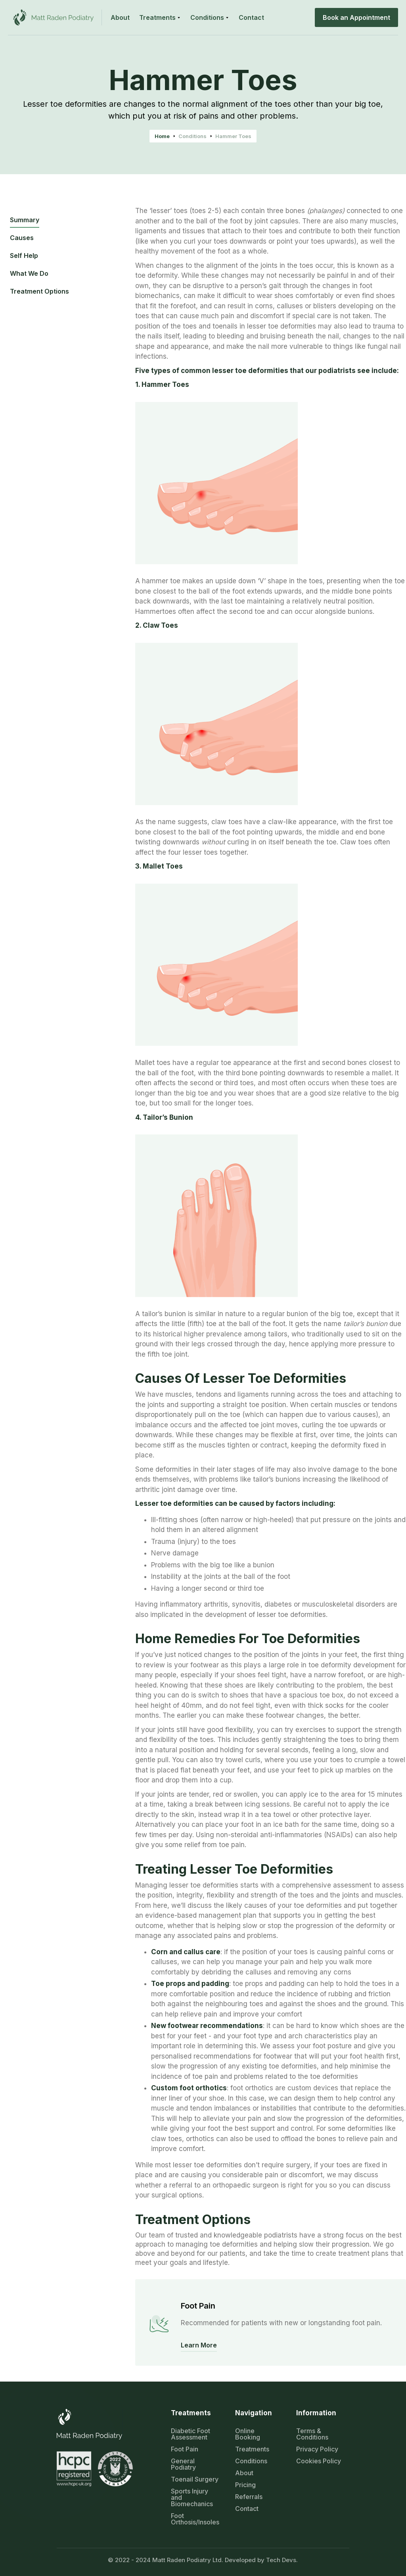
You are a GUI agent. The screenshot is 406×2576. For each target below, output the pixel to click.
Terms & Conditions (312, 2434)
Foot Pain (184, 2449)
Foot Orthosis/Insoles (195, 2519)
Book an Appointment (356, 17)
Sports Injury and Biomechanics (192, 2497)
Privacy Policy (317, 2449)
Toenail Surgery (194, 2479)
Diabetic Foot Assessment (190, 2434)
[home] (55, 17)
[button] (160, 17)
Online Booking (247, 2434)
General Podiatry (183, 2464)
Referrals (248, 2497)
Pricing (245, 2485)
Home (162, 136)
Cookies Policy (318, 2461)
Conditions (192, 136)
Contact (247, 2509)
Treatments (252, 2449)
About (244, 2473)
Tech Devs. (282, 2560)
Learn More (199, 2345)
